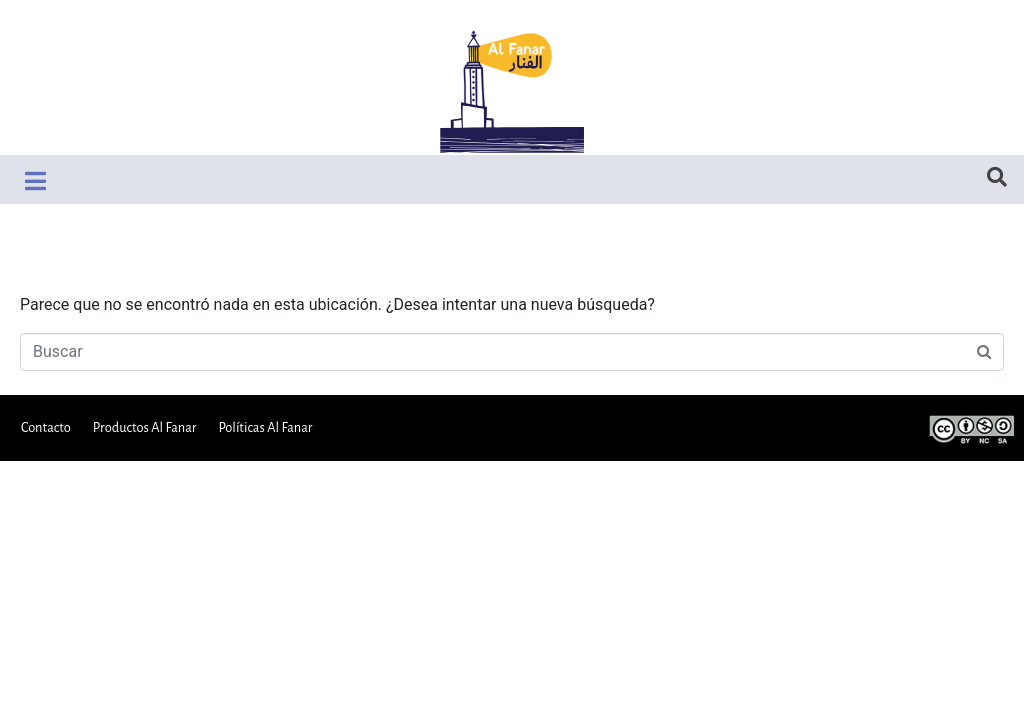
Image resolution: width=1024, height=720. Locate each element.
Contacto (46, 427)
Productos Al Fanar (145, 427)
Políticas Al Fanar (265, 427)
